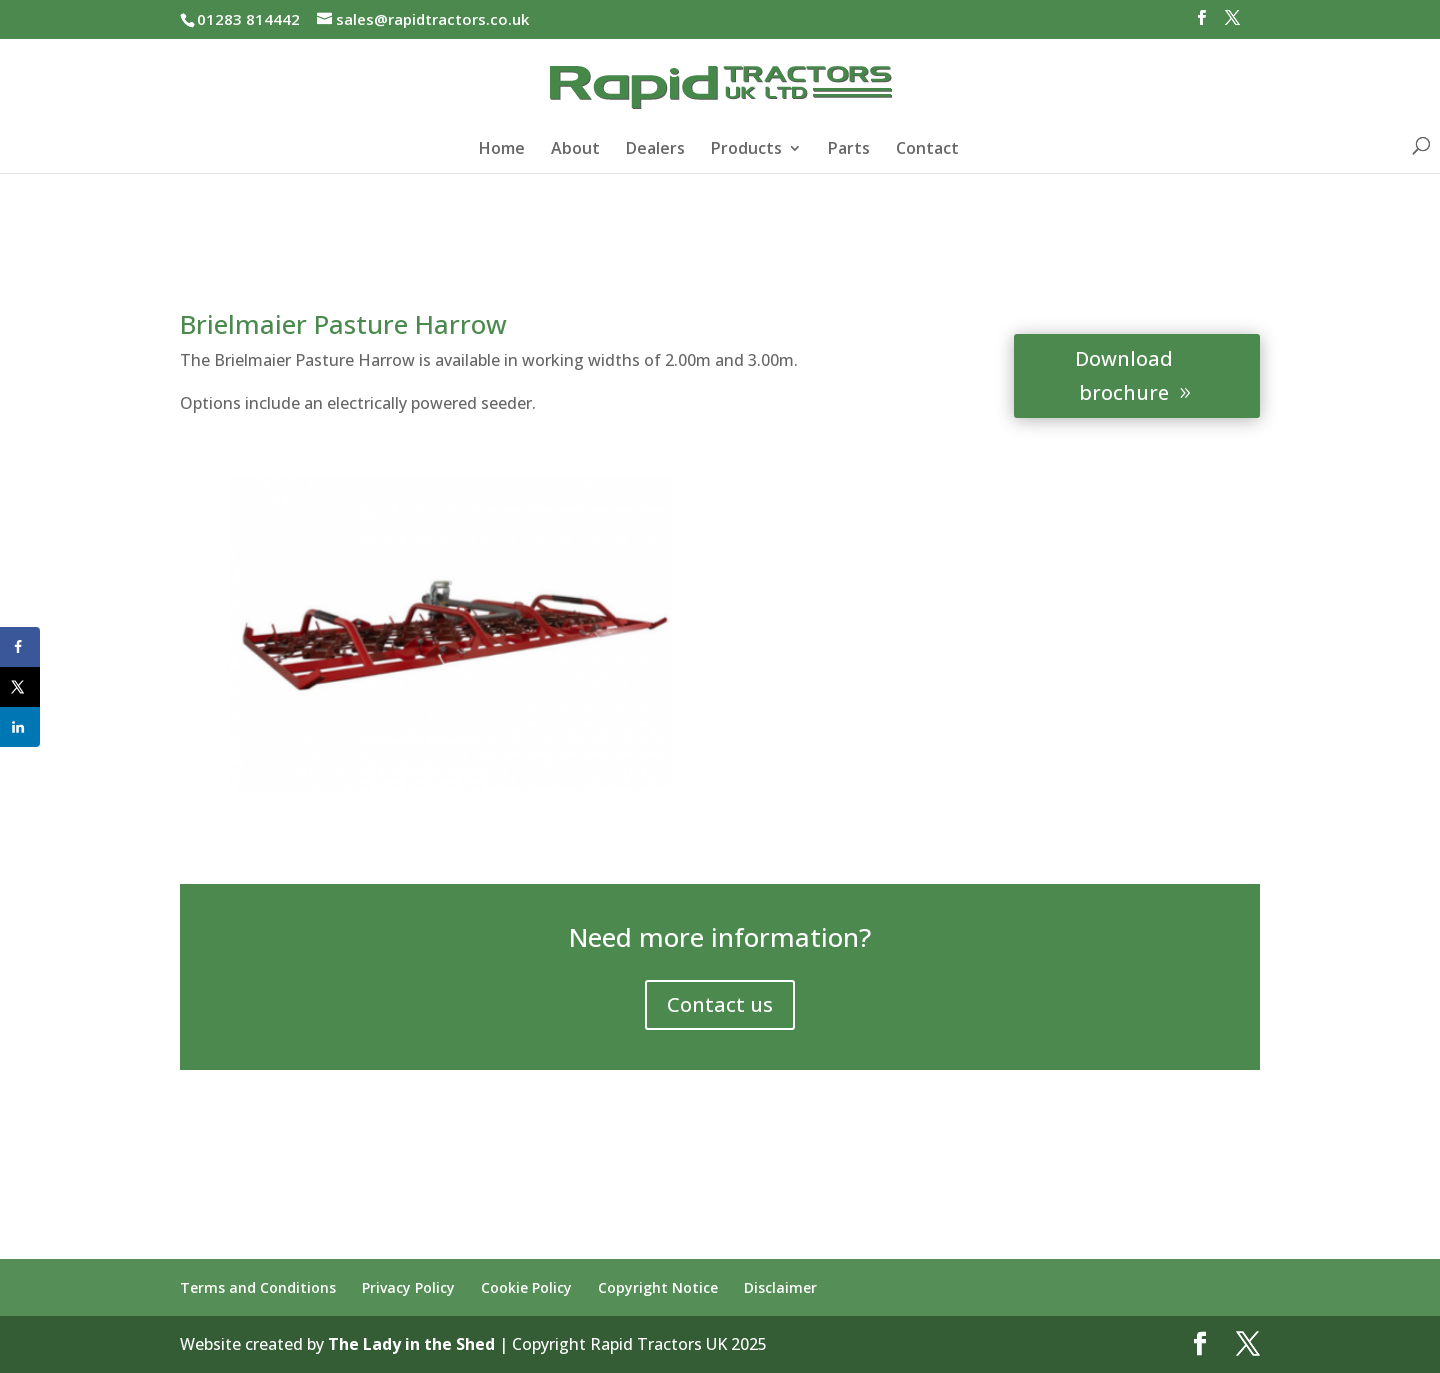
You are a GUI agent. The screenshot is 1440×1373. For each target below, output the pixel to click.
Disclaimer (780, 1287)
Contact (927, 150)
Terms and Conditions (258, 1287)
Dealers (655, 150)
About (575, 150)
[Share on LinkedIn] (20, 727)
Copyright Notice (658, 1287)
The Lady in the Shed (411, 1344)
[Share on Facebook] (20, 647)
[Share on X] (20, 687)
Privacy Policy (408, 1287)
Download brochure (1124, 375)
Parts (849, 150)
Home (502, 150)
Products (746, 150)
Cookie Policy (526, 1287)
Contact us (720, 1004)
